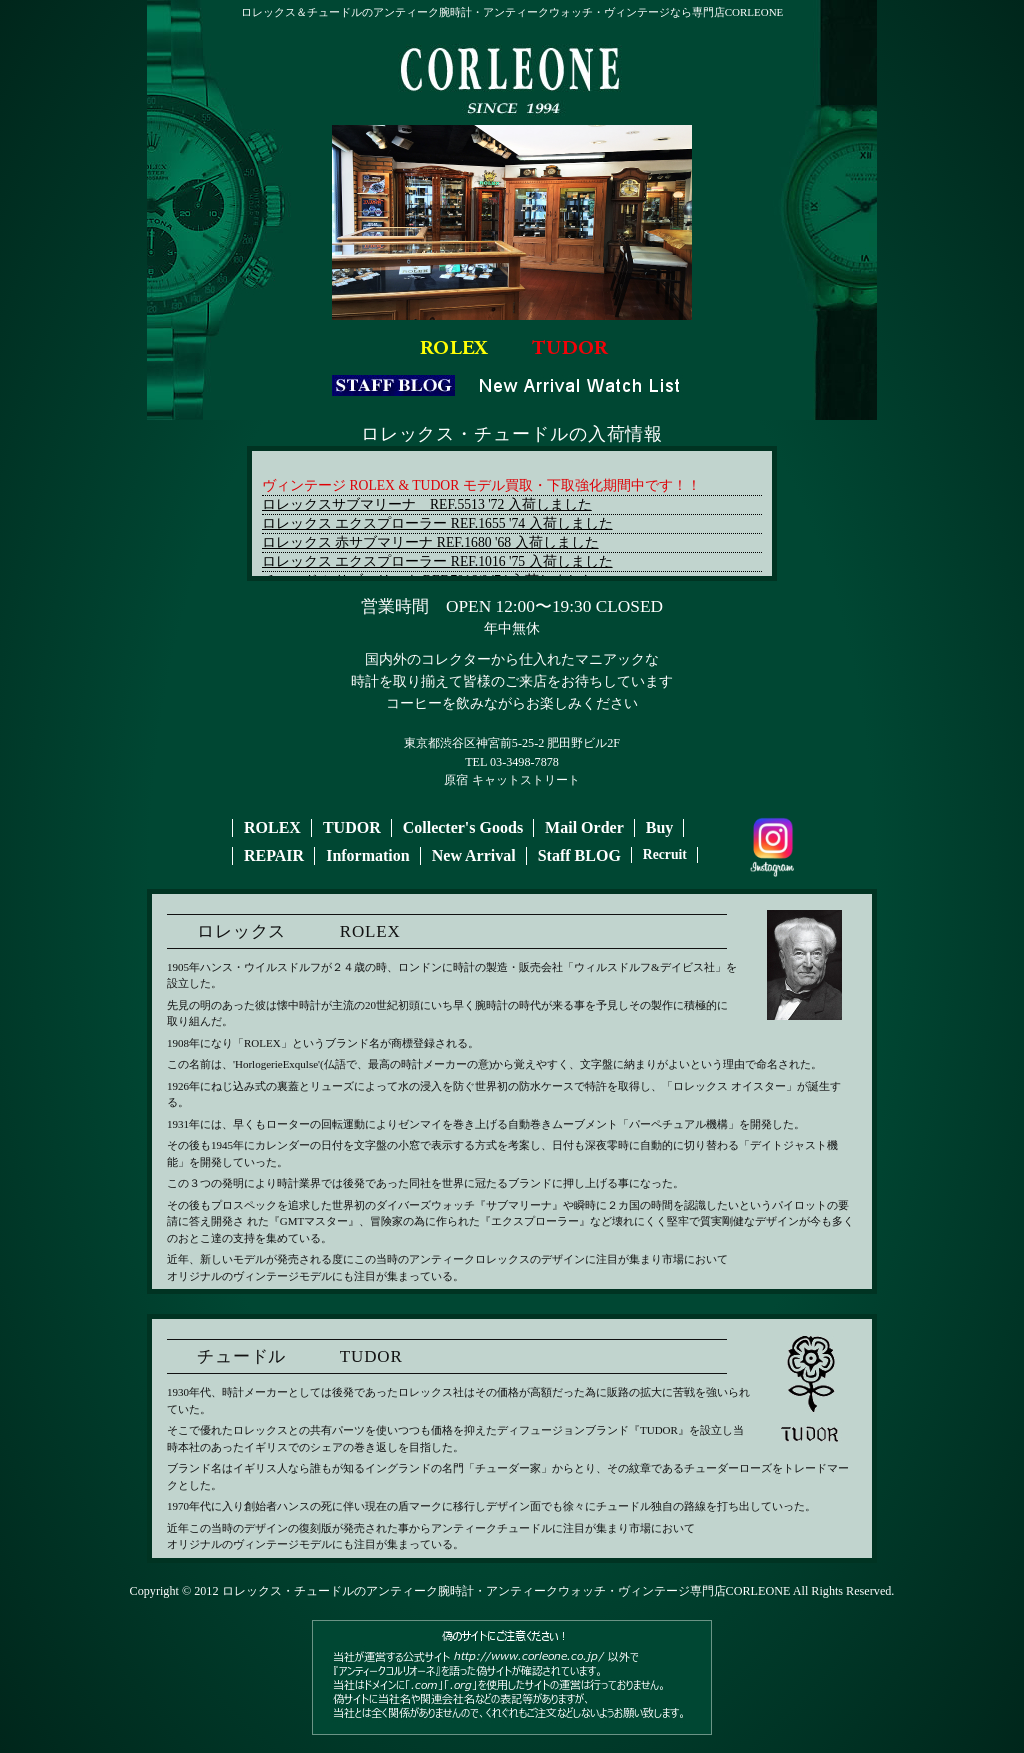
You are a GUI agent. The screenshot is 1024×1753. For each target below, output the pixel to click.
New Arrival (474, 855)
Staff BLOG (579, 855)
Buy (660, 827)
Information (368, 855)
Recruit (665, 854)
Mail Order (584, 827)
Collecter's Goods (463, 827)
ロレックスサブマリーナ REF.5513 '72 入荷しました (427, 504)
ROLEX (272, 827)
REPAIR (274, 855)
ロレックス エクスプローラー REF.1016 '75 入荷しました (437, 561)
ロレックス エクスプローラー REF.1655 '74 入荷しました (437, 523)
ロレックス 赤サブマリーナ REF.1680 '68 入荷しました (430, 542)
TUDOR (352, 827)
